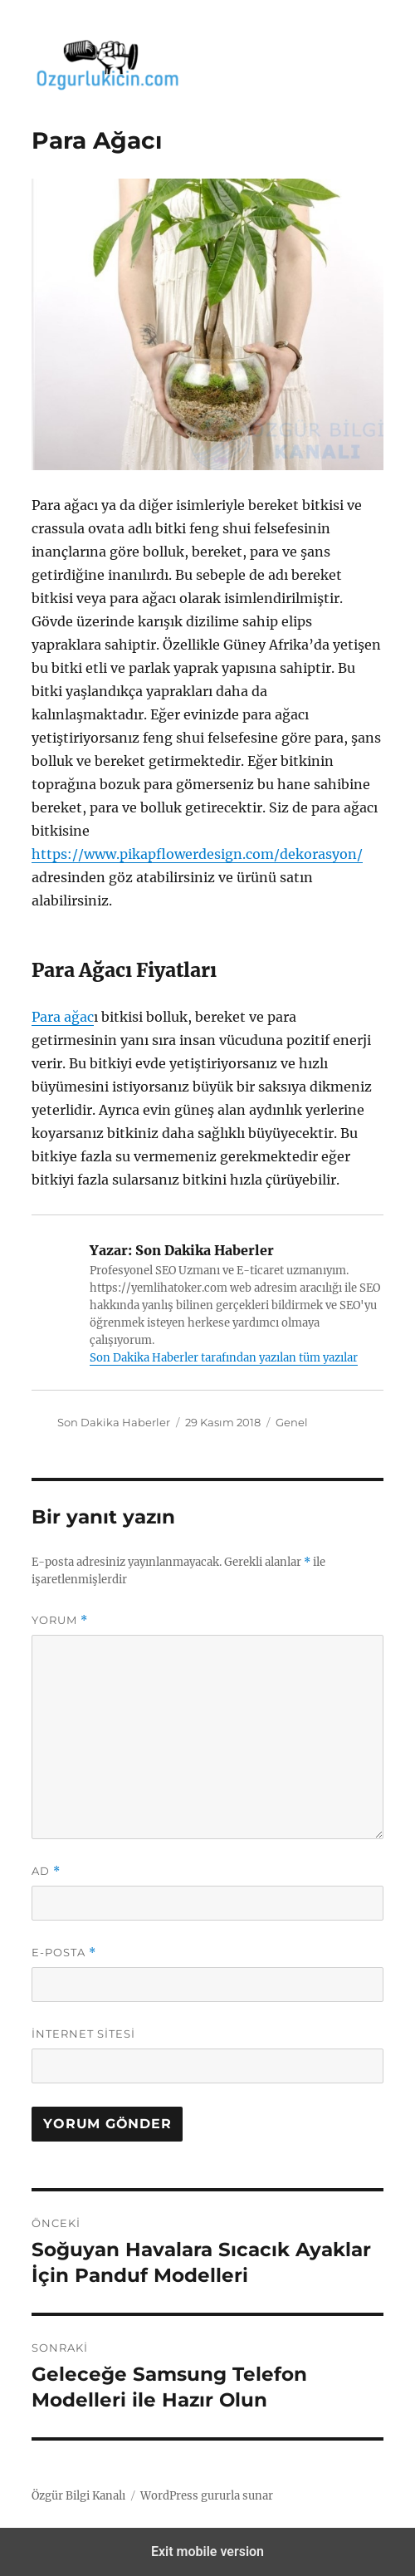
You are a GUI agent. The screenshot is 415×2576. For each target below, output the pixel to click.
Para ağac (63, 1016)
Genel (292, 1422)
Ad (46, 1871)
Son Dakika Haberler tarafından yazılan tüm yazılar (224, 1358)
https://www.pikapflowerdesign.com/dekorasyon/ (197, 854)
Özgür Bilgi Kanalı (78, 2496)
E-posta (64, 1952)
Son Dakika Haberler (113, 1422)
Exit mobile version (207, 2551)
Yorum (60, 1620)
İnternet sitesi (83, 2033)
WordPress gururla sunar (206, 2496)
